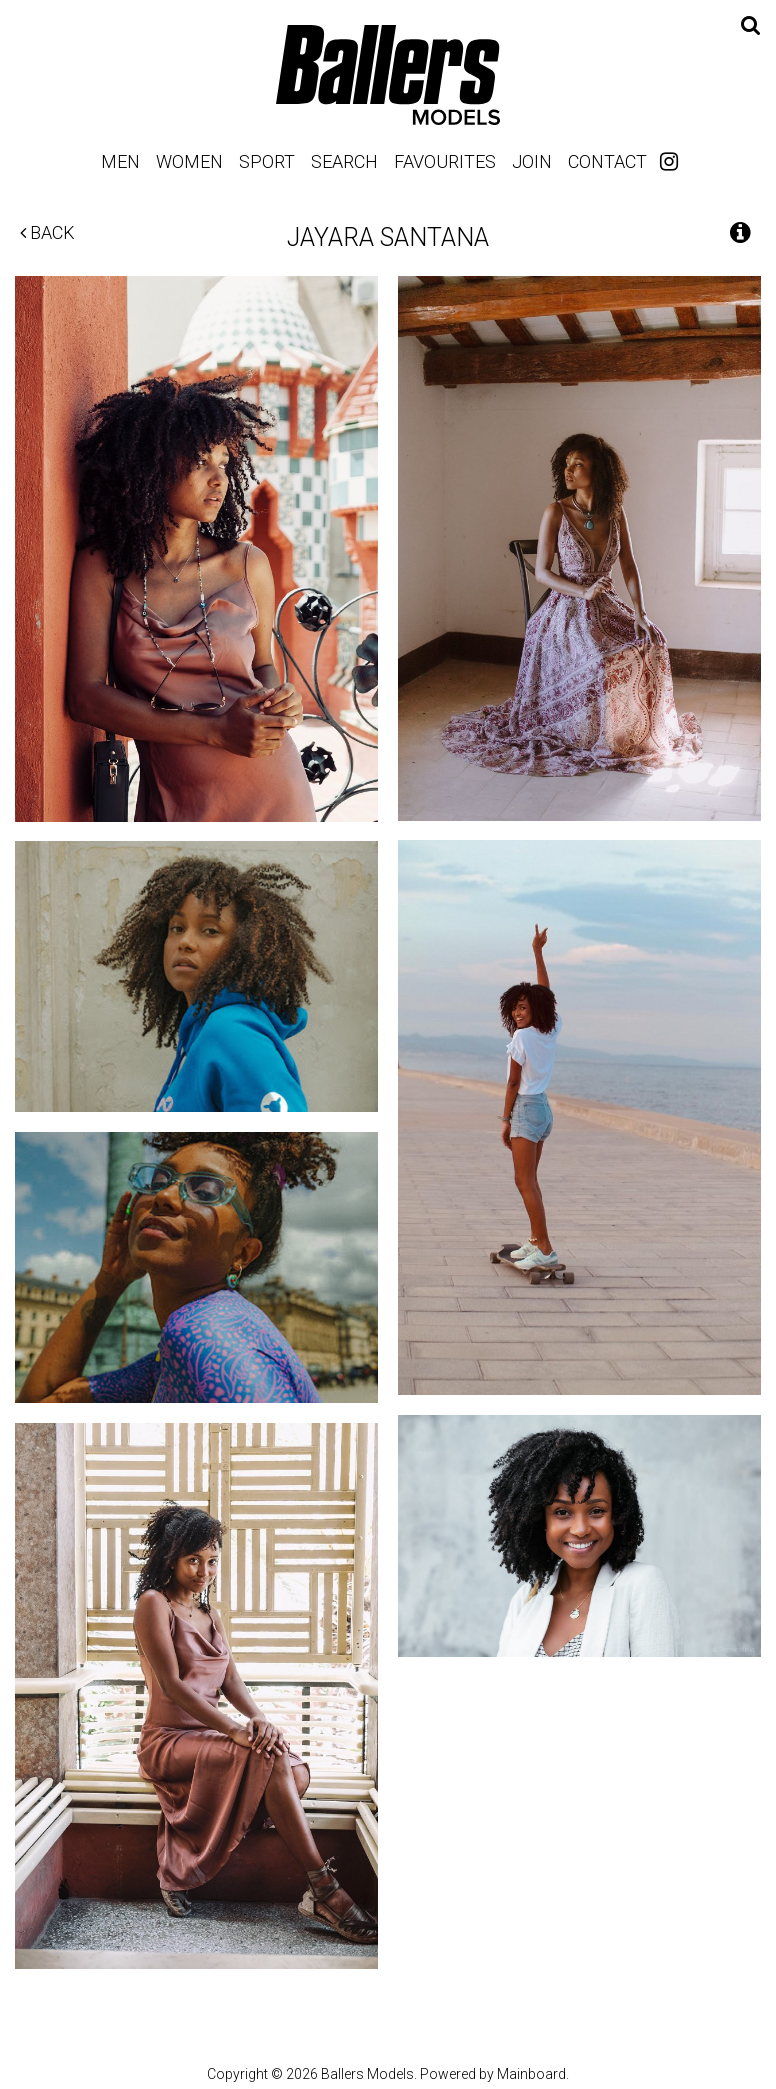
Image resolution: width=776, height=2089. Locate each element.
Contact (607, 161)
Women (189, 161)
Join (532, 161)
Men (120, 161)
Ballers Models (388, 74)
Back (47, 232)
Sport (267, 161)
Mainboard (531, 2074)
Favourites (445, 161)
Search (344, 161)
